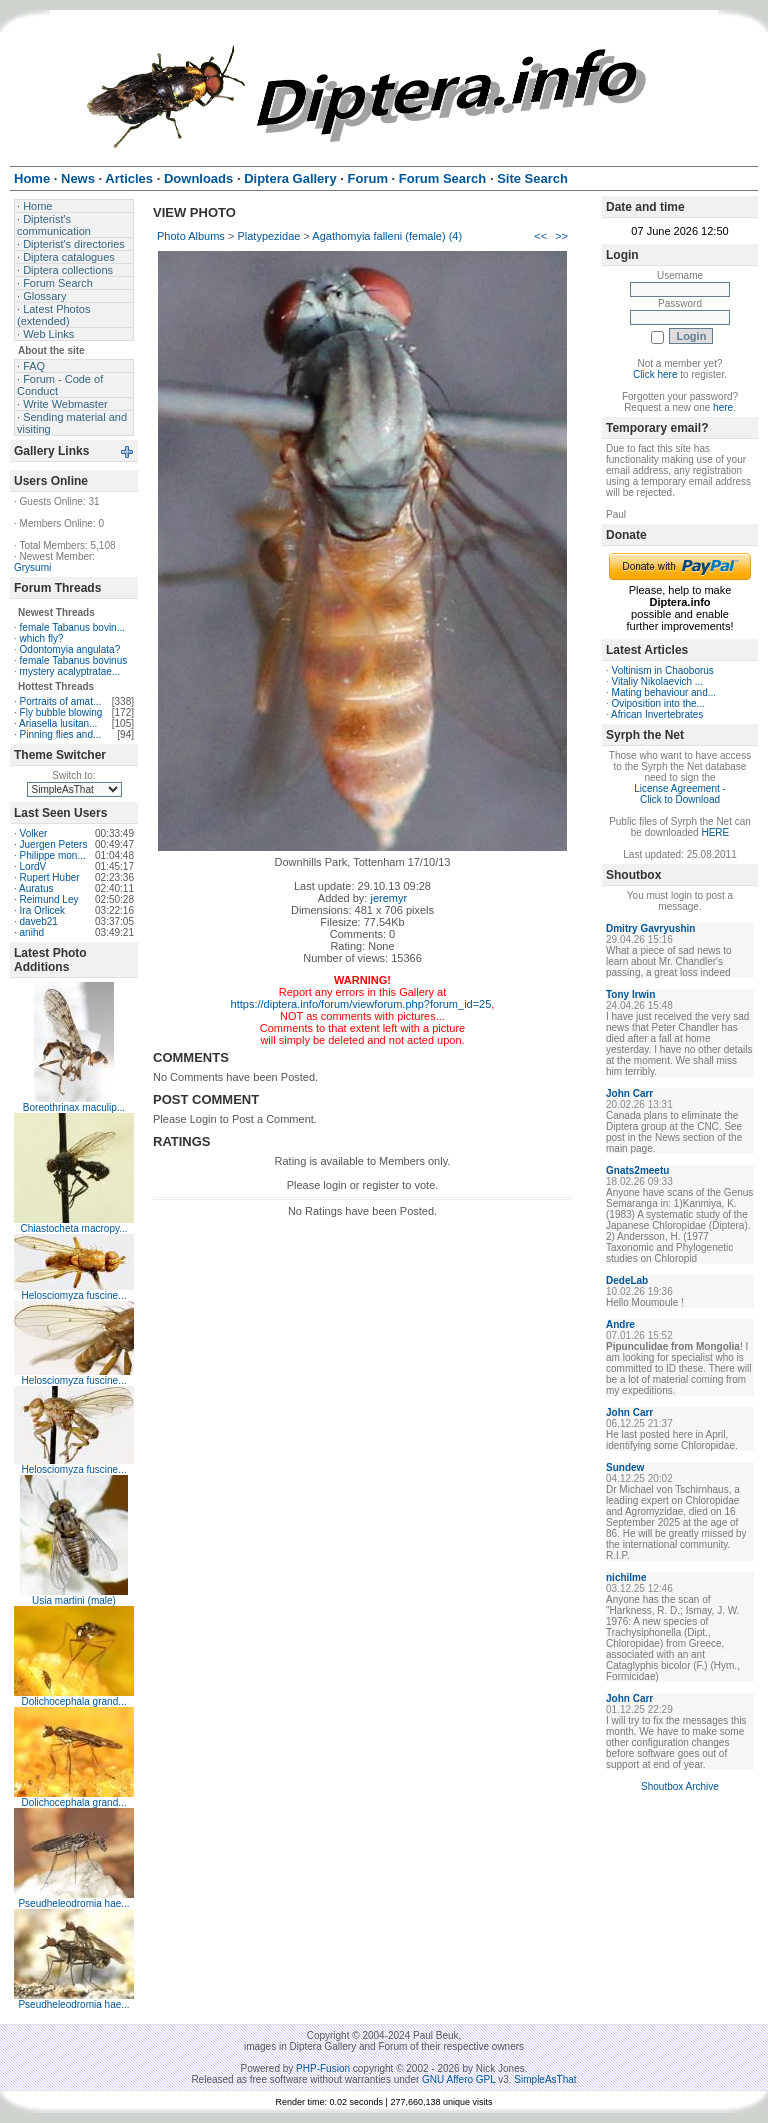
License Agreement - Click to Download (680, 794)
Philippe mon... (53, 855)
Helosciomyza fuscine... (73, 1295)
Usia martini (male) (74, 1600)
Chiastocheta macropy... (73, 1228)
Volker (34, 833)
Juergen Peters (54, 844)
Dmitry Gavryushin (650, 928)
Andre (620, 1324)
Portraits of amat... (61, 701)
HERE (715, 832)
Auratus (36, 888)
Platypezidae (268, 236)
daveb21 (39, 921)
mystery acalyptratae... (70, 671)
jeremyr (388, 898)
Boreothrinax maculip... (74, 1107)
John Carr (629, 1093)
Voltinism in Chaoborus (663, 670)
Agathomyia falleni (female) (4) (387, 236)
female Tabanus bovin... (72, 627)
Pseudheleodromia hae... (73, 1903)
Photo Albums (191, 236)
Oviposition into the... (658, 703)
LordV (33, 866)
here (723, 407)
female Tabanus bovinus (74, 660)
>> (561, 236)
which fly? (42, 638)
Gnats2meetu (637, 1170)
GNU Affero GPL (458, 2079)
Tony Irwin (630, 994)
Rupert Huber (50, 877)
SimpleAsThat (545, 2079)
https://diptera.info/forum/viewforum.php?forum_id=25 (361, 1004)
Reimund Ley (49, 899)
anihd (32, 932)
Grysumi (32, 567)
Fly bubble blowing (61, 712)
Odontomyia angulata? (70, 649)
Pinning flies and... (61, 734)
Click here (655, 374)
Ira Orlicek (43, 910)
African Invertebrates (657, 714)
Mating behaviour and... (664, 692)
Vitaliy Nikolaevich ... (658, 681)
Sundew (625, 1467)
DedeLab (627, 1280)
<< (540, 236)
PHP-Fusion (323, 2068)
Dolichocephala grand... (73, 1701)
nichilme (626, 1577)
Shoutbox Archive (680, 1786)
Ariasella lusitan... (58, 723)
